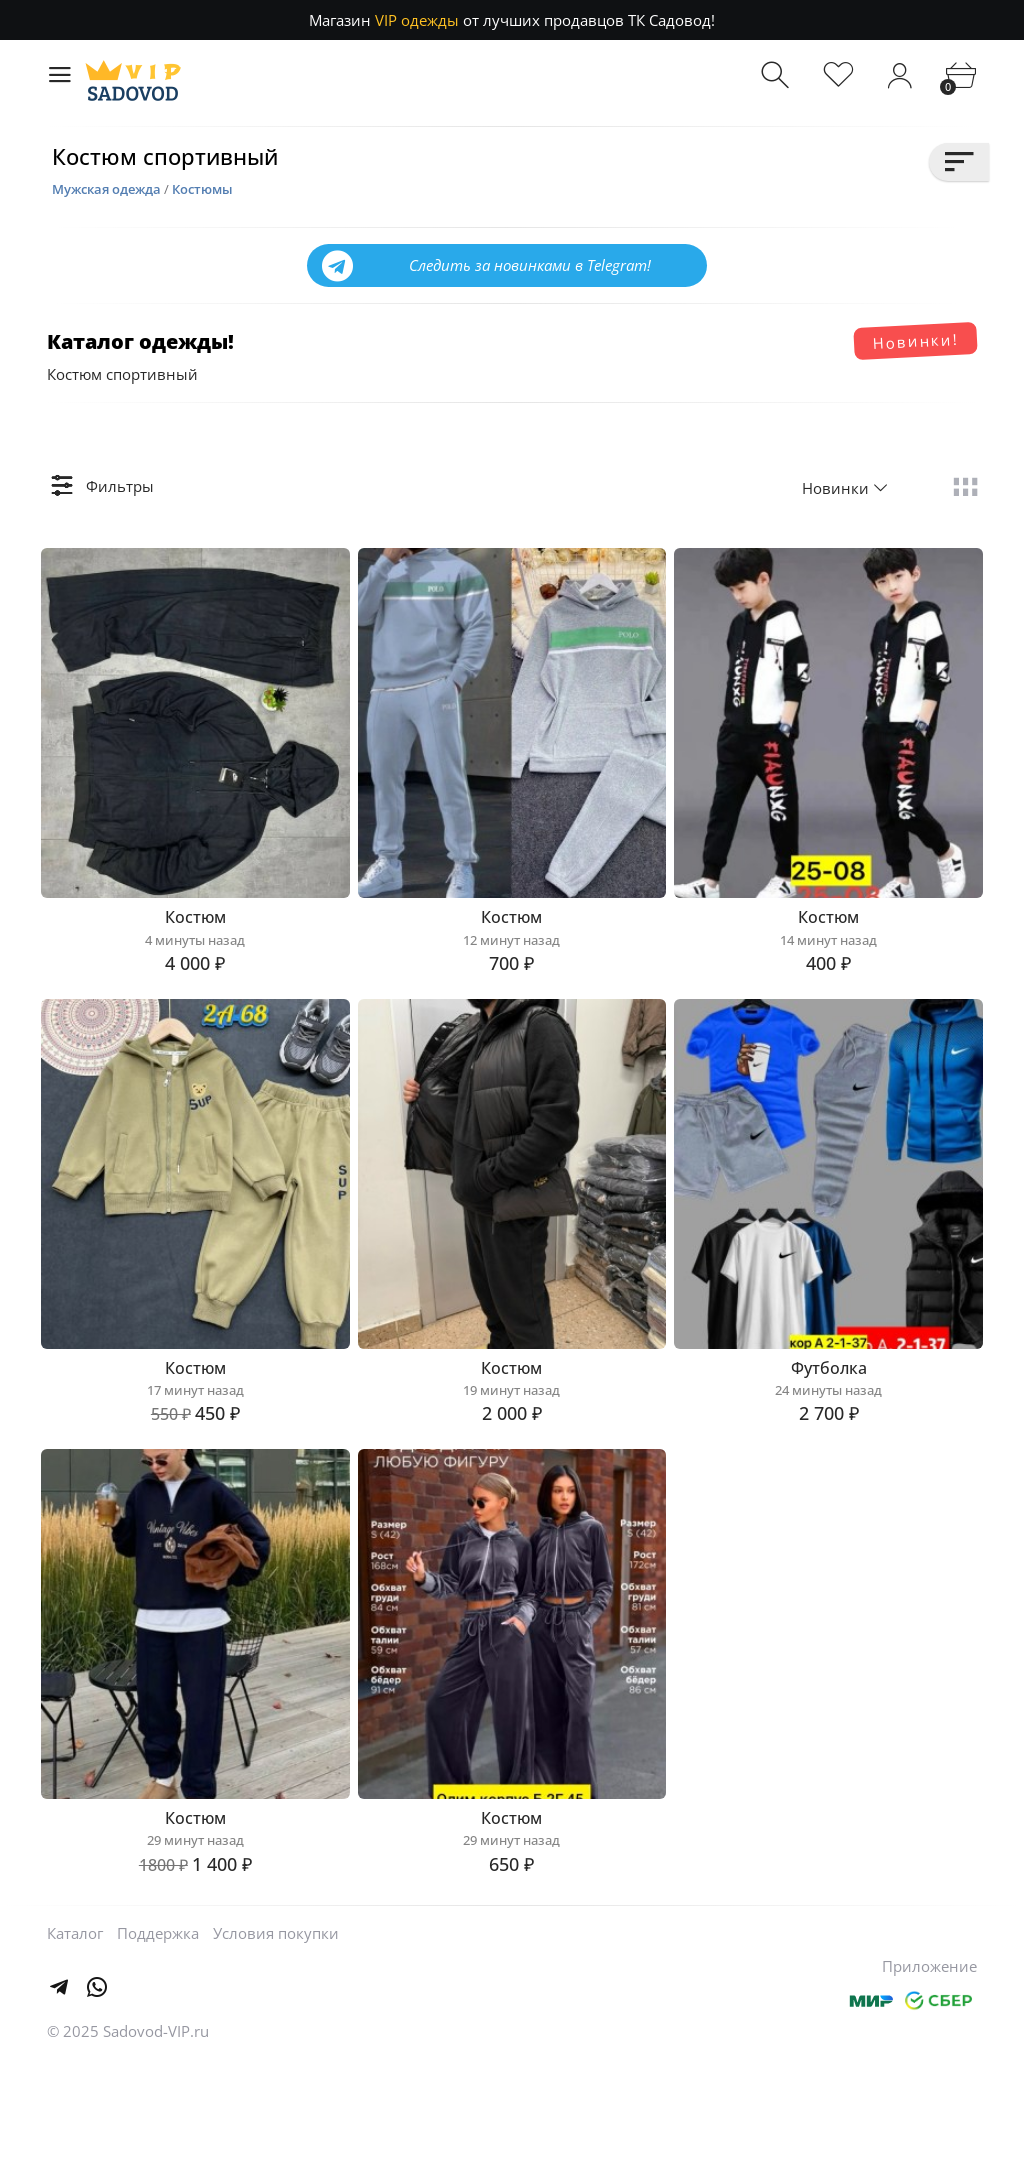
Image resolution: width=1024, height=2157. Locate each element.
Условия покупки (276, 2027)
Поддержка (158, 2027)
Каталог (75, 2027)
